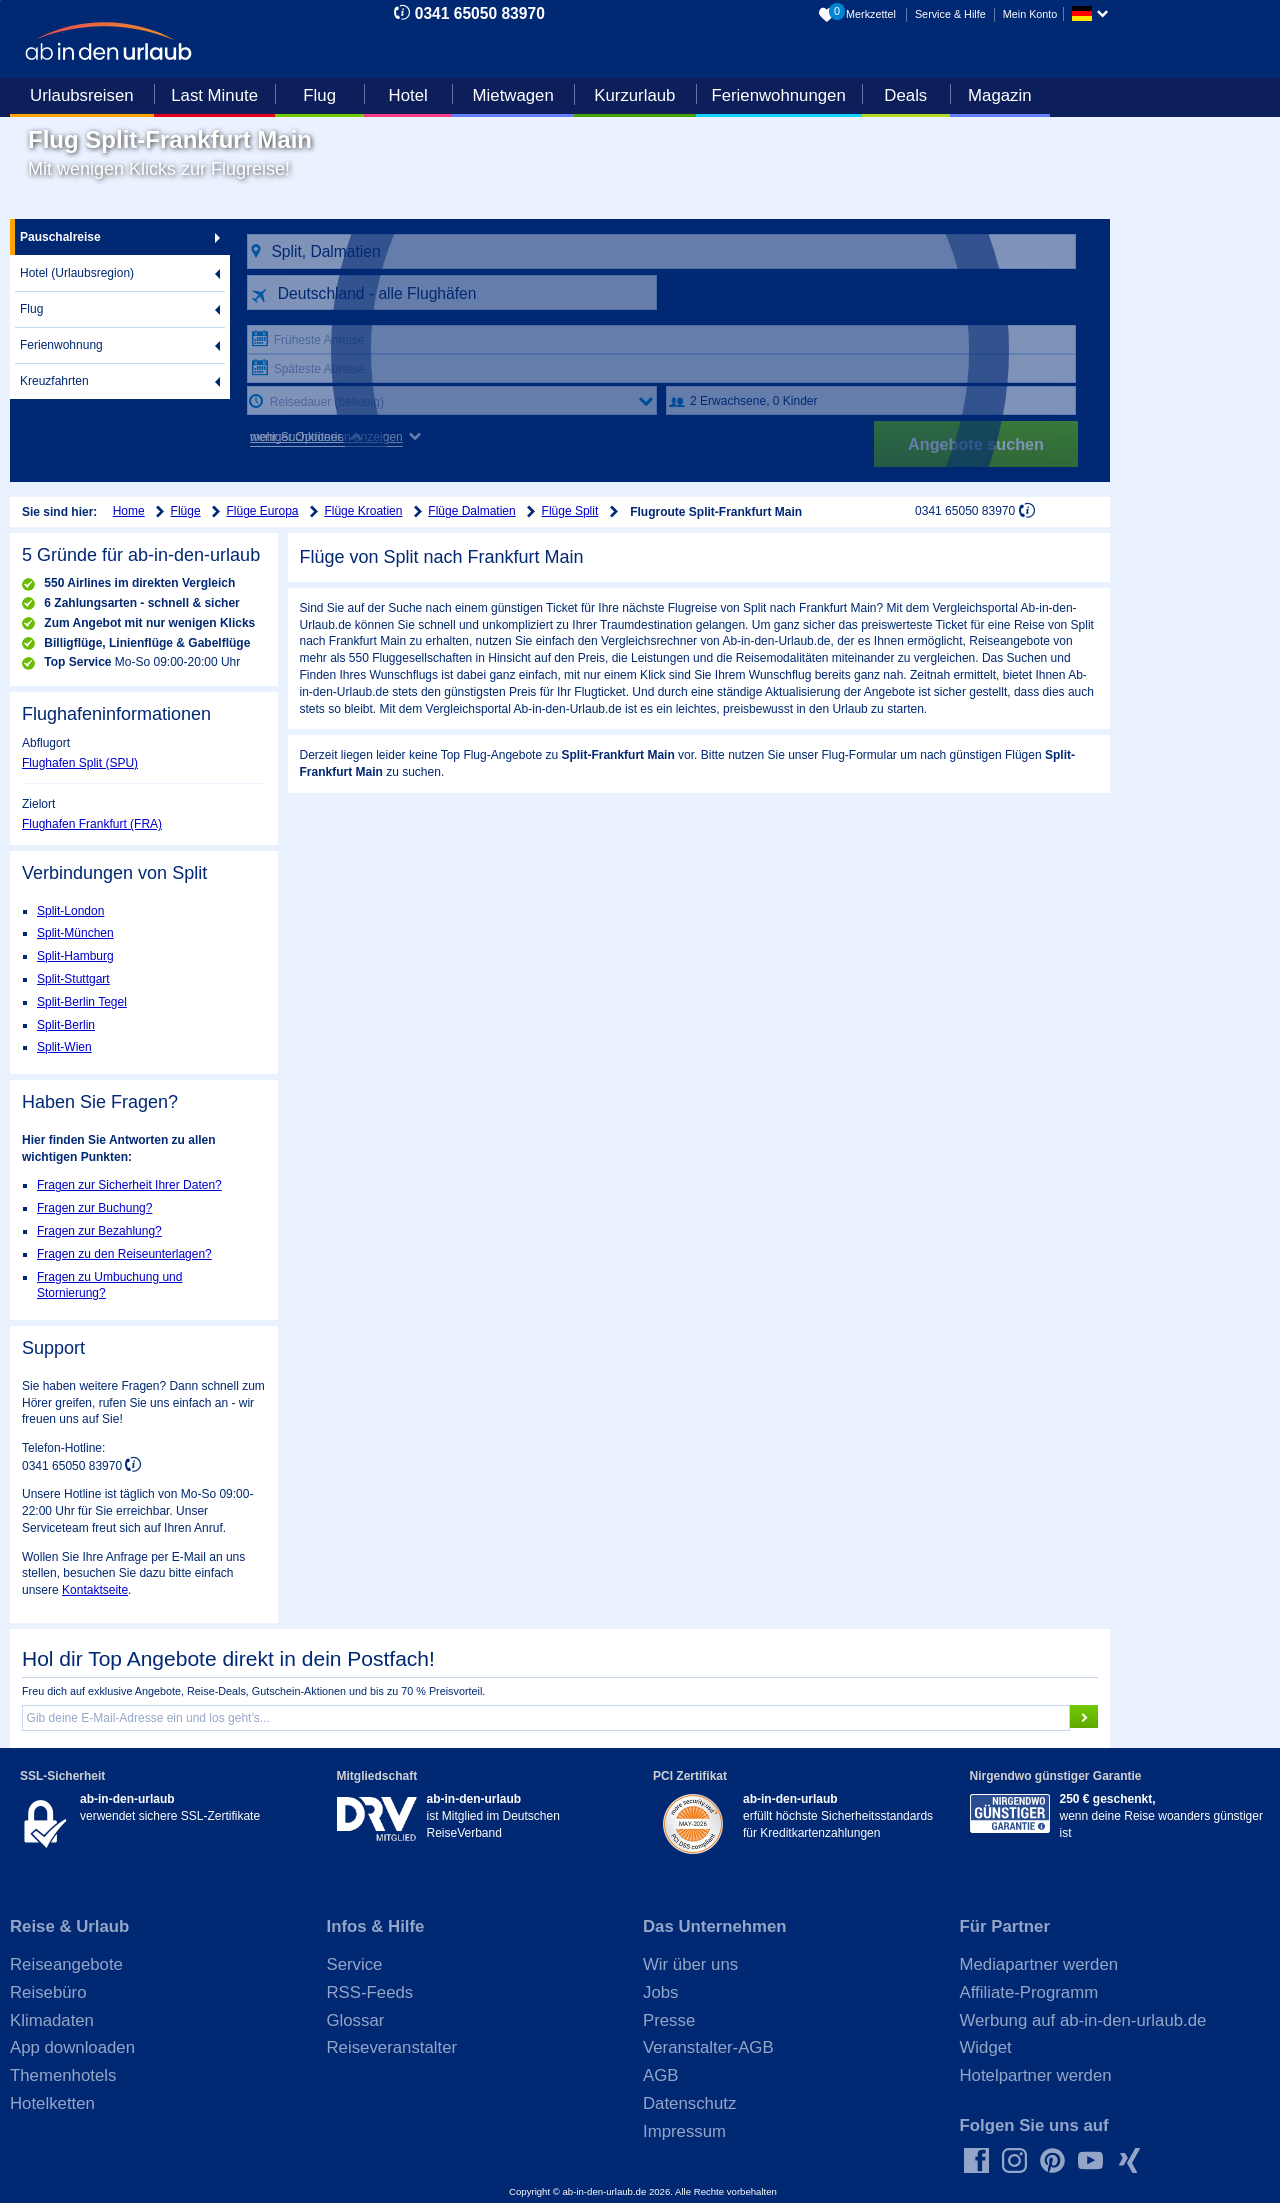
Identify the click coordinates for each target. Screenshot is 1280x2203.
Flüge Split (570, 511)
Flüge (186, 511)
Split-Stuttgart (73, 979)
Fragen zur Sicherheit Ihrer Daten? (129, 1185)
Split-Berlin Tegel (82, 1002)
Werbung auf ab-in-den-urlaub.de (1083, 2020)
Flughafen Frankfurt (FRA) (92, 824)
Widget (986, 2047)
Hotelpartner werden (1036, 2075)
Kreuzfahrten (54, 381)
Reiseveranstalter (392, 2047)
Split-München (75, 933)
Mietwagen (513, 95)
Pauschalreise (60, 237)
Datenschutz (689, 2103)
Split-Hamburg (75, 956)
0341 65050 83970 (480, 13)
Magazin (999, 95)
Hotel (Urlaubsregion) (77, 273)
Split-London (70, 911)
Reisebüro (48, 1992)
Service (355, 1964)
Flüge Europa (263, 511)
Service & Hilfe (950, 14)
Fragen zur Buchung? (94, 1208)
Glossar (356, 2020)
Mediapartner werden (1039, 1964)
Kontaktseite (95, 1590)
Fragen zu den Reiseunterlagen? (124, 1254)
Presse (669, 2020)
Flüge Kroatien (363, 511)
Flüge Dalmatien (471, 511)
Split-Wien (64, 1047)
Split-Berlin (66, 1025)
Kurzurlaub (634, 95)
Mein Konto (1030, 14)
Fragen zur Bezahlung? (99, 1231)
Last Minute (214, 95)
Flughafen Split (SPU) (80, 763)
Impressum (684, 2131)
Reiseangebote (66, 1964)
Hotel (408, 95)
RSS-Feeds (370, 1992)
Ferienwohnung (61, 345)
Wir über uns (690, 1964)
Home (129, 511)
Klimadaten (52, 2020)
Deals (905, 95)
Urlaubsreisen (82, 95)
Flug (319, 95)
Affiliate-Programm (1029, 1992)
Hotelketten (52, 2103)
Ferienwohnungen (778, 95)
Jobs (660, 1992)
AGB (660, 2075)
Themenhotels (63, 2075)
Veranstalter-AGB (708, 2047)
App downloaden (72, 2047)
